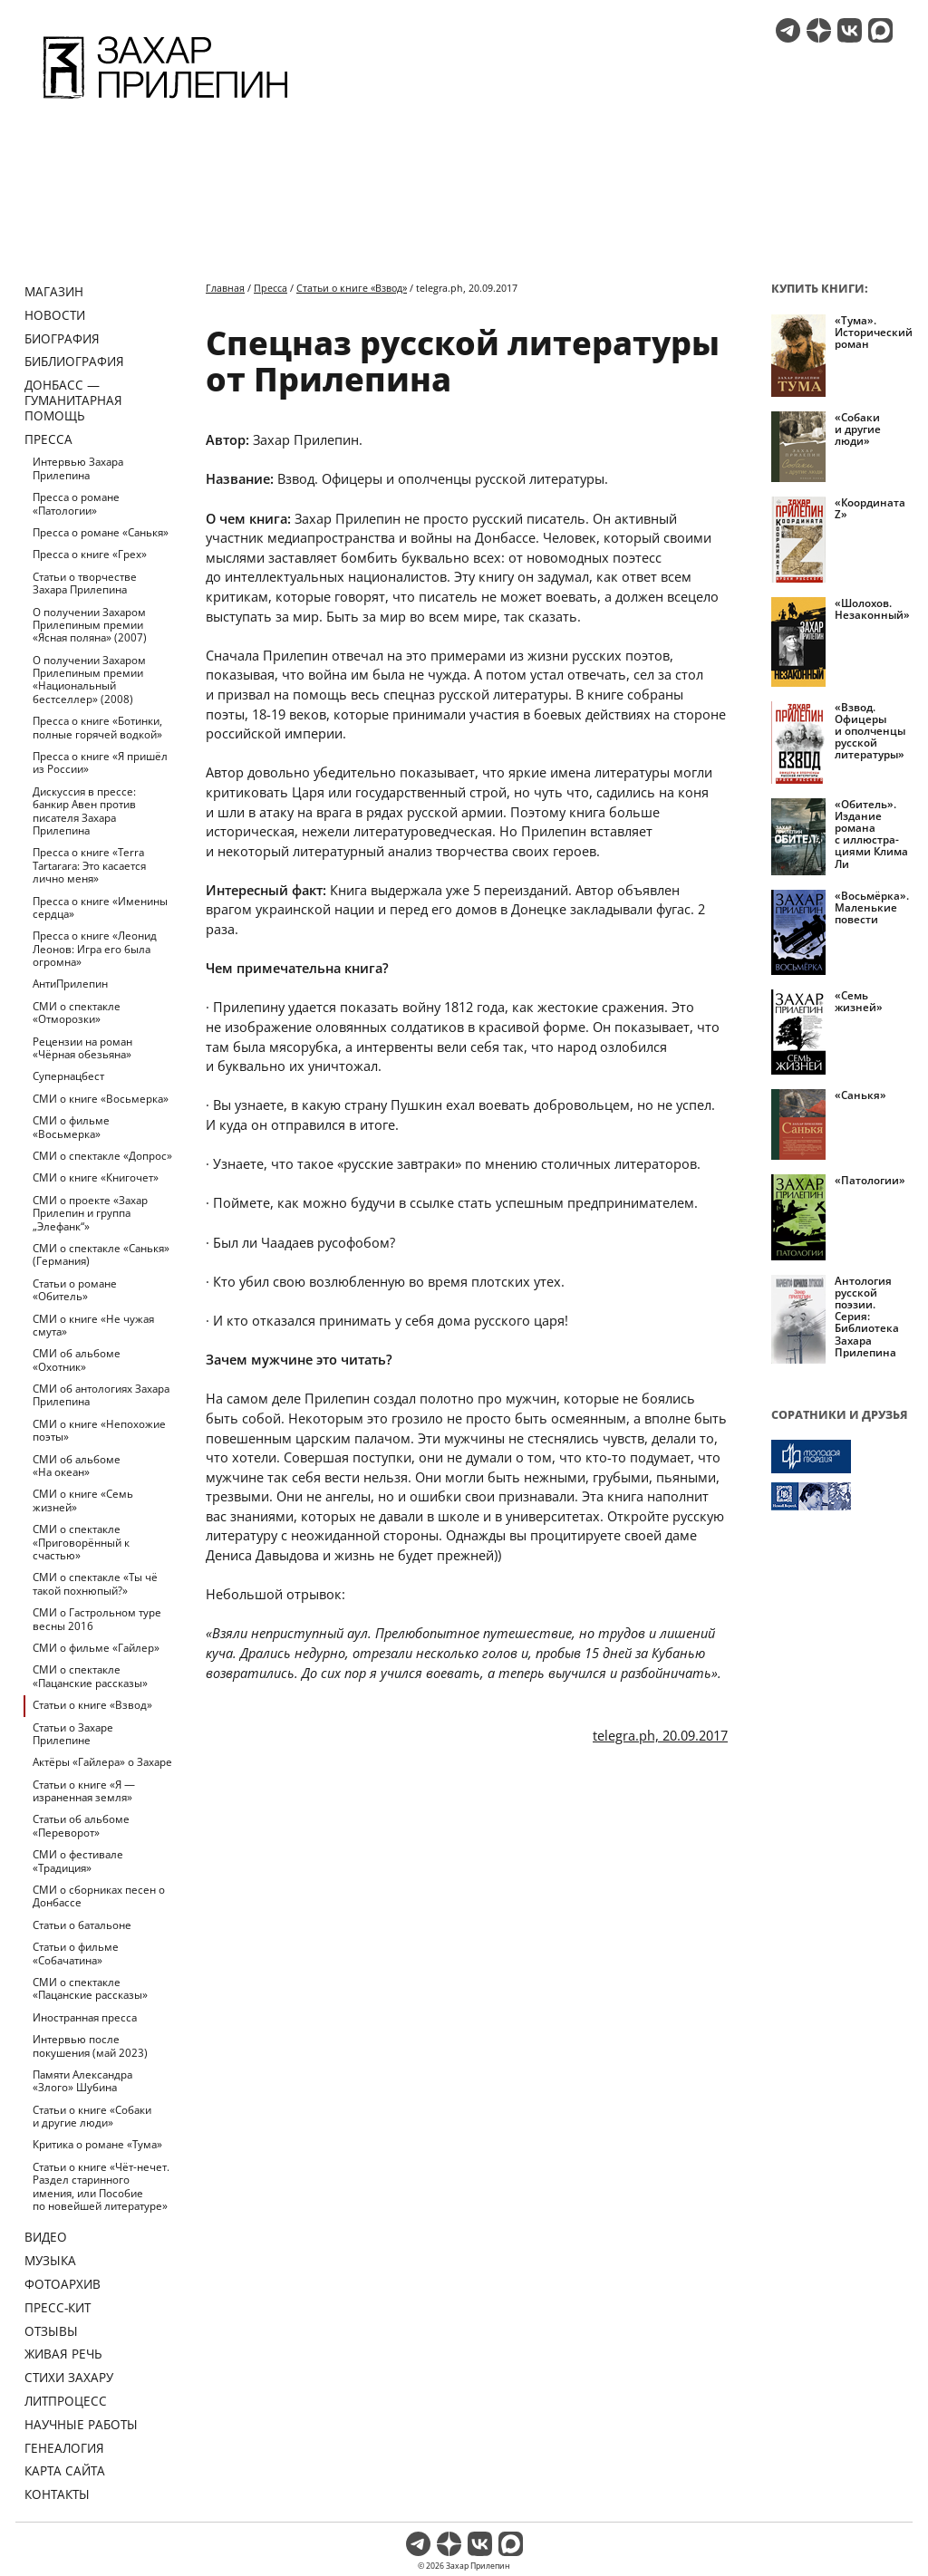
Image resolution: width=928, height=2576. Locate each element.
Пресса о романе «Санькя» (101, 532)
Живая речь (63, 2353)
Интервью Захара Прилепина (78, 468)
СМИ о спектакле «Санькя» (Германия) (101, 1254)
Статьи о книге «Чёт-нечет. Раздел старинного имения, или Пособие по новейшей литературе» (101, 2186)
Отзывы (51, 2331)
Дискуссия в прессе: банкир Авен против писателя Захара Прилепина (84, 811)
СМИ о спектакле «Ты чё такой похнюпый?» (95, 1583)
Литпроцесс (65, 2400)
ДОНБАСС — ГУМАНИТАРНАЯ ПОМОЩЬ (73, 400)
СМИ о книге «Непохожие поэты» (99, 1430)
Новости (54, 314)
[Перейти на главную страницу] (165, 101)
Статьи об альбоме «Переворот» (81, 1825)
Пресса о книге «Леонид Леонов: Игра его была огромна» (95, 949)
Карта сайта (64, 2470)
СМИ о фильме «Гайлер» (96, 1647)
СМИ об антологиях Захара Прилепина (101, 1395)
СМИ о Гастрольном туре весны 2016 (97, 1619)
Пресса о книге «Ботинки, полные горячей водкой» (97, 727)
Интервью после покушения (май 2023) (90, 2045)
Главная (225, 287)
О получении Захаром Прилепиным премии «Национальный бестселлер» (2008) (89, 679)
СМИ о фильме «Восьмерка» (71, 1127)
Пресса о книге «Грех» (90, 554)
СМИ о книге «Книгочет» (96, 1177)
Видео (45, 2236)
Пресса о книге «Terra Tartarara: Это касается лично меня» (89, 865)
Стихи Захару (68, 2377)
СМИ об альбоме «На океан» (77, 1466)
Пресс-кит (57, 2307)
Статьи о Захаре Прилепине (73, 1734)
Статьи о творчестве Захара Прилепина (85, 583)
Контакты (57, 2494)
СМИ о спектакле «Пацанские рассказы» (90, 1676)
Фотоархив (62, 2283)
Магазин (53, 291)
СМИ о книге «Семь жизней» (83, 1500)
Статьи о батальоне (82, 1925)
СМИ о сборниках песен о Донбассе (99, 1896)
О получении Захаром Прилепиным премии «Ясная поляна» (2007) (90, 625)
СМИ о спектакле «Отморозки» (77, 1013)
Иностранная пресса (85, 2017)
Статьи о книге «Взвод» (92, 1705)
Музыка (50, 2260)
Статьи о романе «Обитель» (75, 1290)
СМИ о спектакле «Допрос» (102, 1155)
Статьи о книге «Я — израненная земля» (84, 1791)
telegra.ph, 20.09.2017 (660, 1735)
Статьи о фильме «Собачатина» (76, 1953)
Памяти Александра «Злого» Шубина (82, 2081)
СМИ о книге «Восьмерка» (101, 1098)
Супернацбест (68, 1076)
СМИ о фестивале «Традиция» (78, 1861)
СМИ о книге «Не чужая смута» (93, 1325)
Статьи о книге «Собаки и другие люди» (92, 2116)
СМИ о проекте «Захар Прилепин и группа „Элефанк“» (90, 1213)
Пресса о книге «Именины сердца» (100, 907)
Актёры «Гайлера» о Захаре (102, 1762)
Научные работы (81, 2424)
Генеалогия (64, 2447)
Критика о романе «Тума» (97, 2144)
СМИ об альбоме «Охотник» (77, 1360)
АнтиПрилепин (70, 983)
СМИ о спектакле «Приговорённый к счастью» (81, 1542)
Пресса (48, 439)
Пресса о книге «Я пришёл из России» (100, 762)
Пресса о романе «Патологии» (76, 503)
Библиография (74, 361)
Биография (62, 338)
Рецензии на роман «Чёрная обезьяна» (82, 1048)
